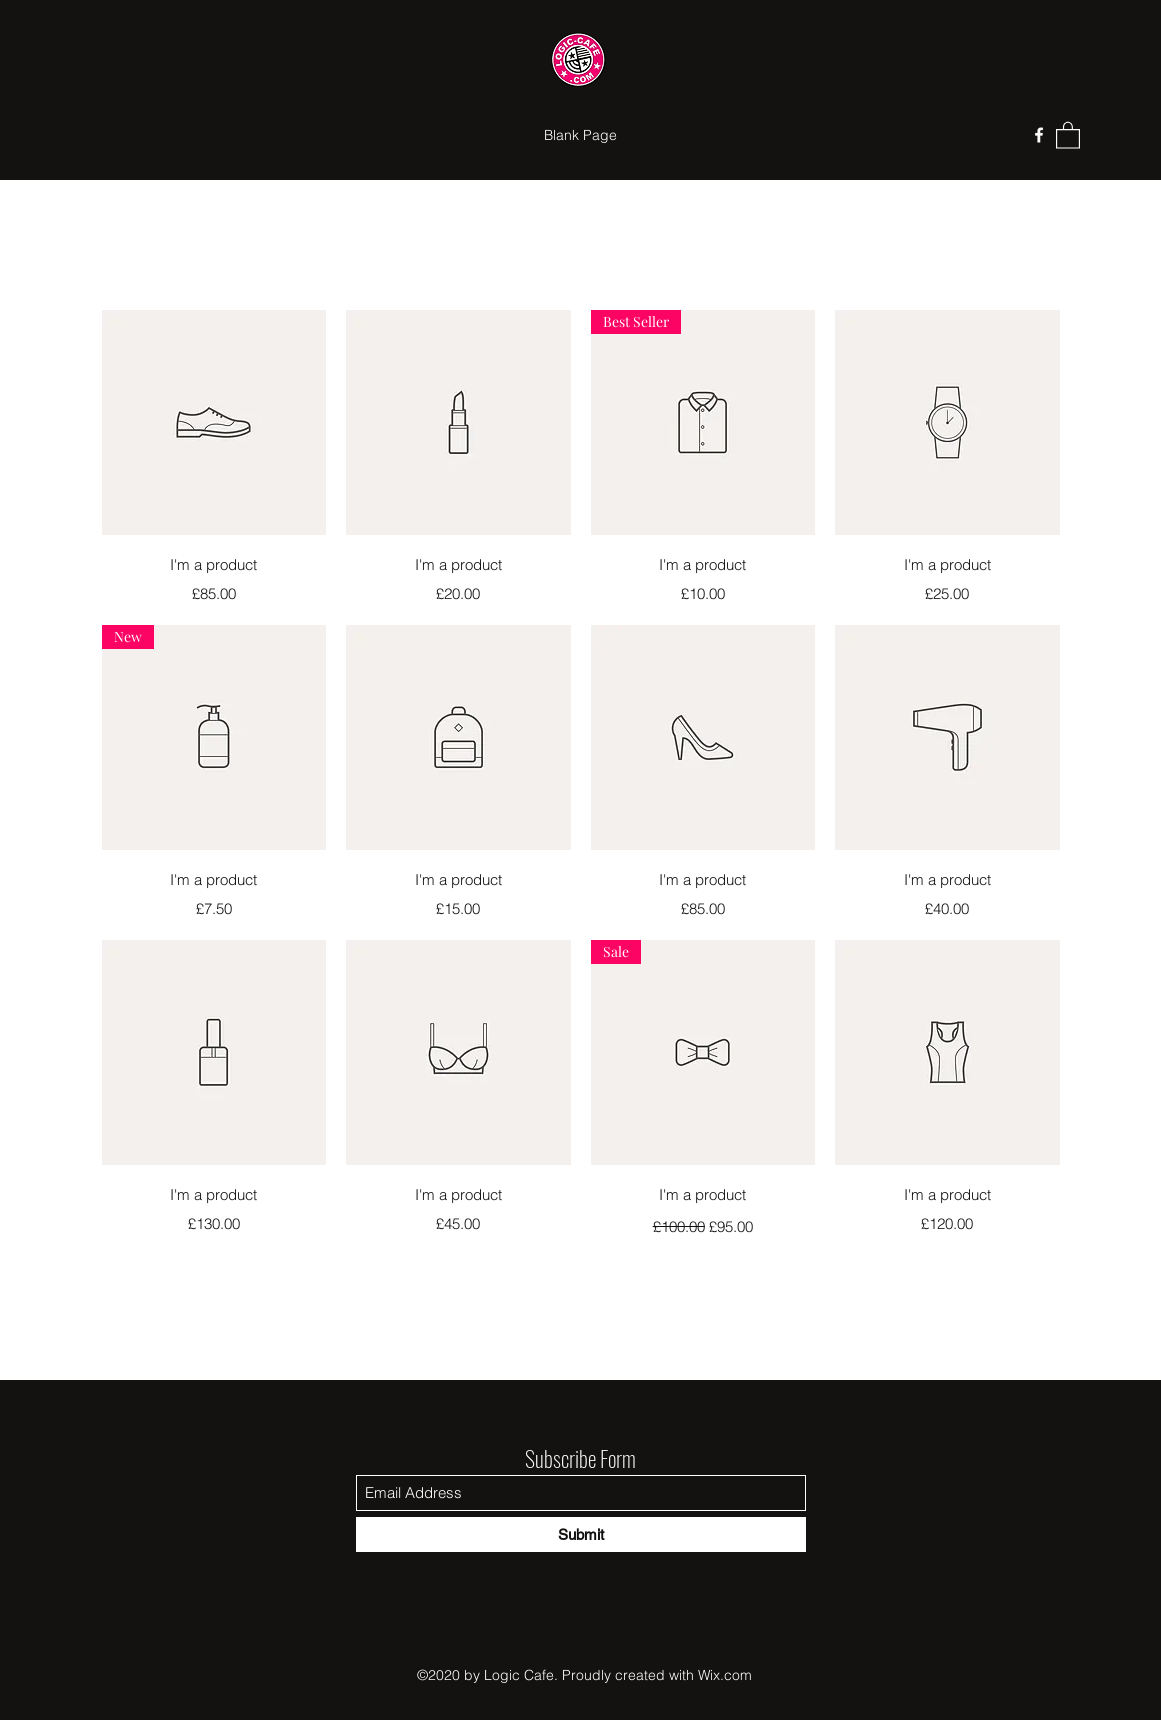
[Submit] (581, 1534)
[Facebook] (1039, 135)
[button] (1068, 134)
